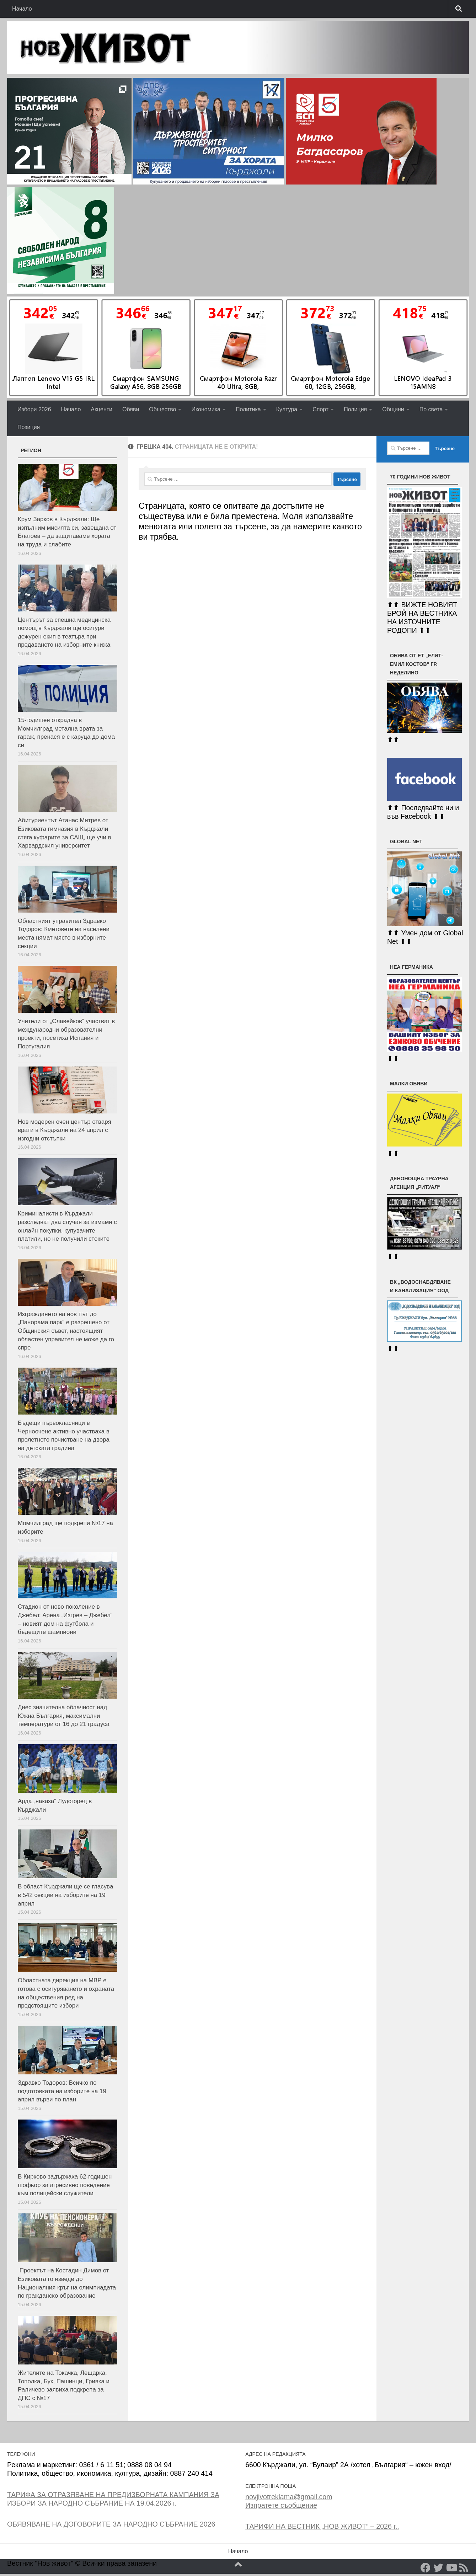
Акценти (101, 409)
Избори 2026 (34, 409)
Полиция (355, 409)
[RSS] (464, 2568)
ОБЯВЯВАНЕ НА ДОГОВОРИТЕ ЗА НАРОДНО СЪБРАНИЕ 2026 (111, 2524)
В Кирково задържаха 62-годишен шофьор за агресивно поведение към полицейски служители (65, 2185)
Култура (286, 409)
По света (431, 409)
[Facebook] (425, 2568)
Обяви (130, 409)
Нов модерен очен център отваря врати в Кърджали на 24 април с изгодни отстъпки (64, 1130)
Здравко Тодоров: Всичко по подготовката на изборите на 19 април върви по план (62, 2091)
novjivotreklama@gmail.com (288, 2497)
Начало (22, 9)
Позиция (28, 427)
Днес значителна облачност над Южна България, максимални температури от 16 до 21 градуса (63, 1715)
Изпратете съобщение (281, 2505)
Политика (248, 409)
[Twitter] (438, 2568)
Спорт (320, 409)
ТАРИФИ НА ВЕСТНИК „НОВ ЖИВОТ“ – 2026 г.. (322, 2526)
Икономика (205, 409)
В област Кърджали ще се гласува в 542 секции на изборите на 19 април (65, 1895)
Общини (393, 409)
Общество (162, 409)
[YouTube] (451, 2568)
